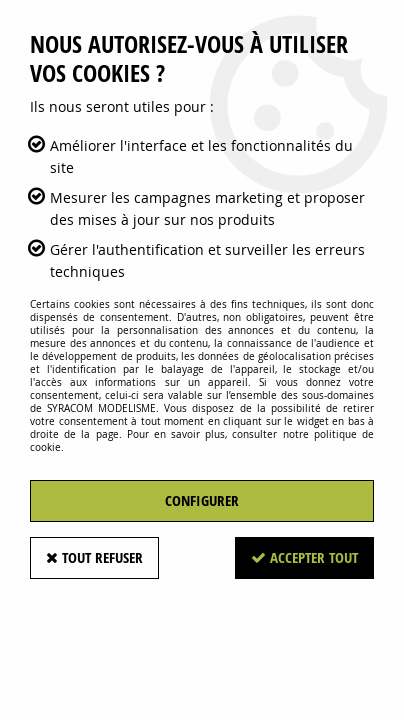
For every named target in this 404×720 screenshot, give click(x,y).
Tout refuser (94, 557)
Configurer (202, 500)
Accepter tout (304, 557)
